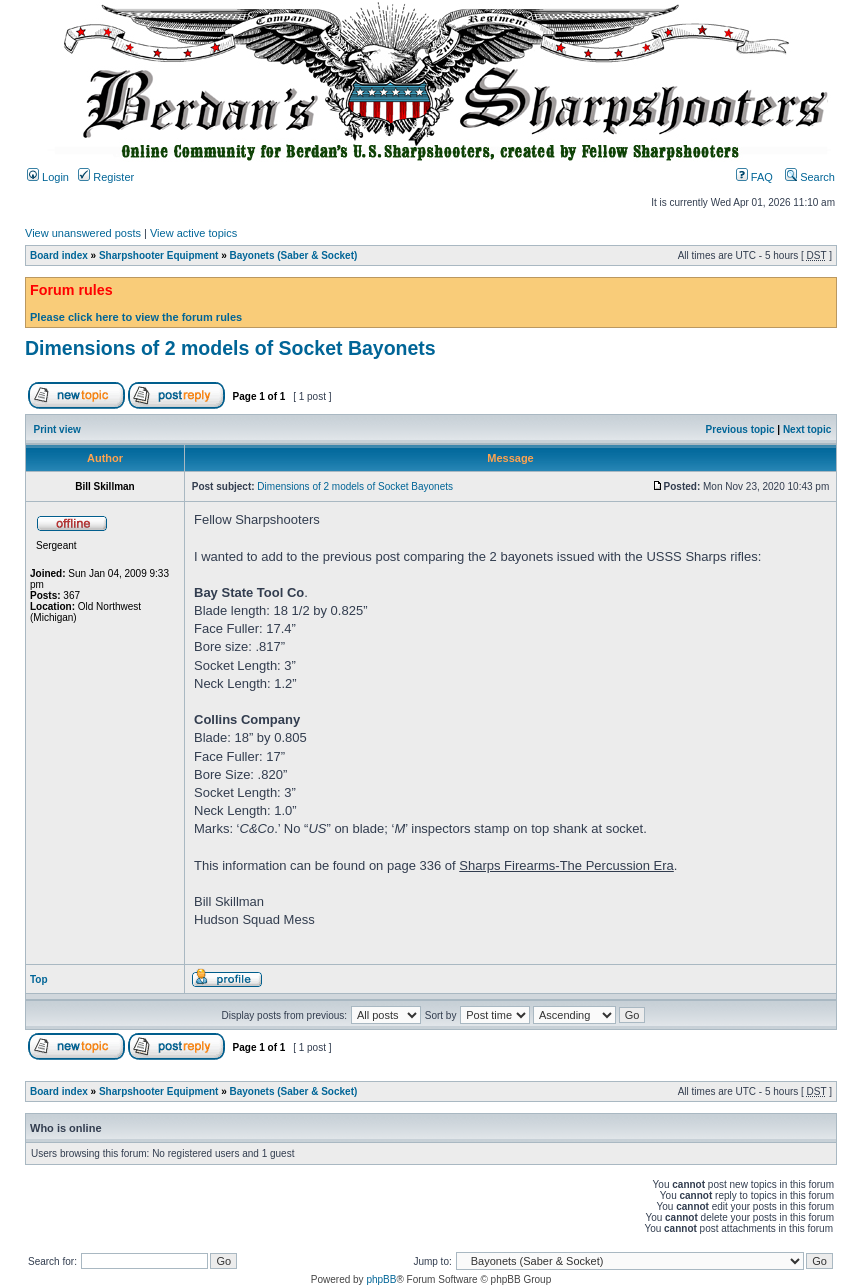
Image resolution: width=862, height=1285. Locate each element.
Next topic (807, 429)
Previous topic (740, 429)
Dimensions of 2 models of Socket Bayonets (230, 348)
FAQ (754, 177)
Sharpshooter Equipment (158, 255)
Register (106, 177)
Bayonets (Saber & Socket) (294, 255)
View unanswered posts (83, 233)
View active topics (193, 233)
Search (810, 177)
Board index (59, 255)
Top (39, 979)
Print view (57, 429)
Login (48, 177)
